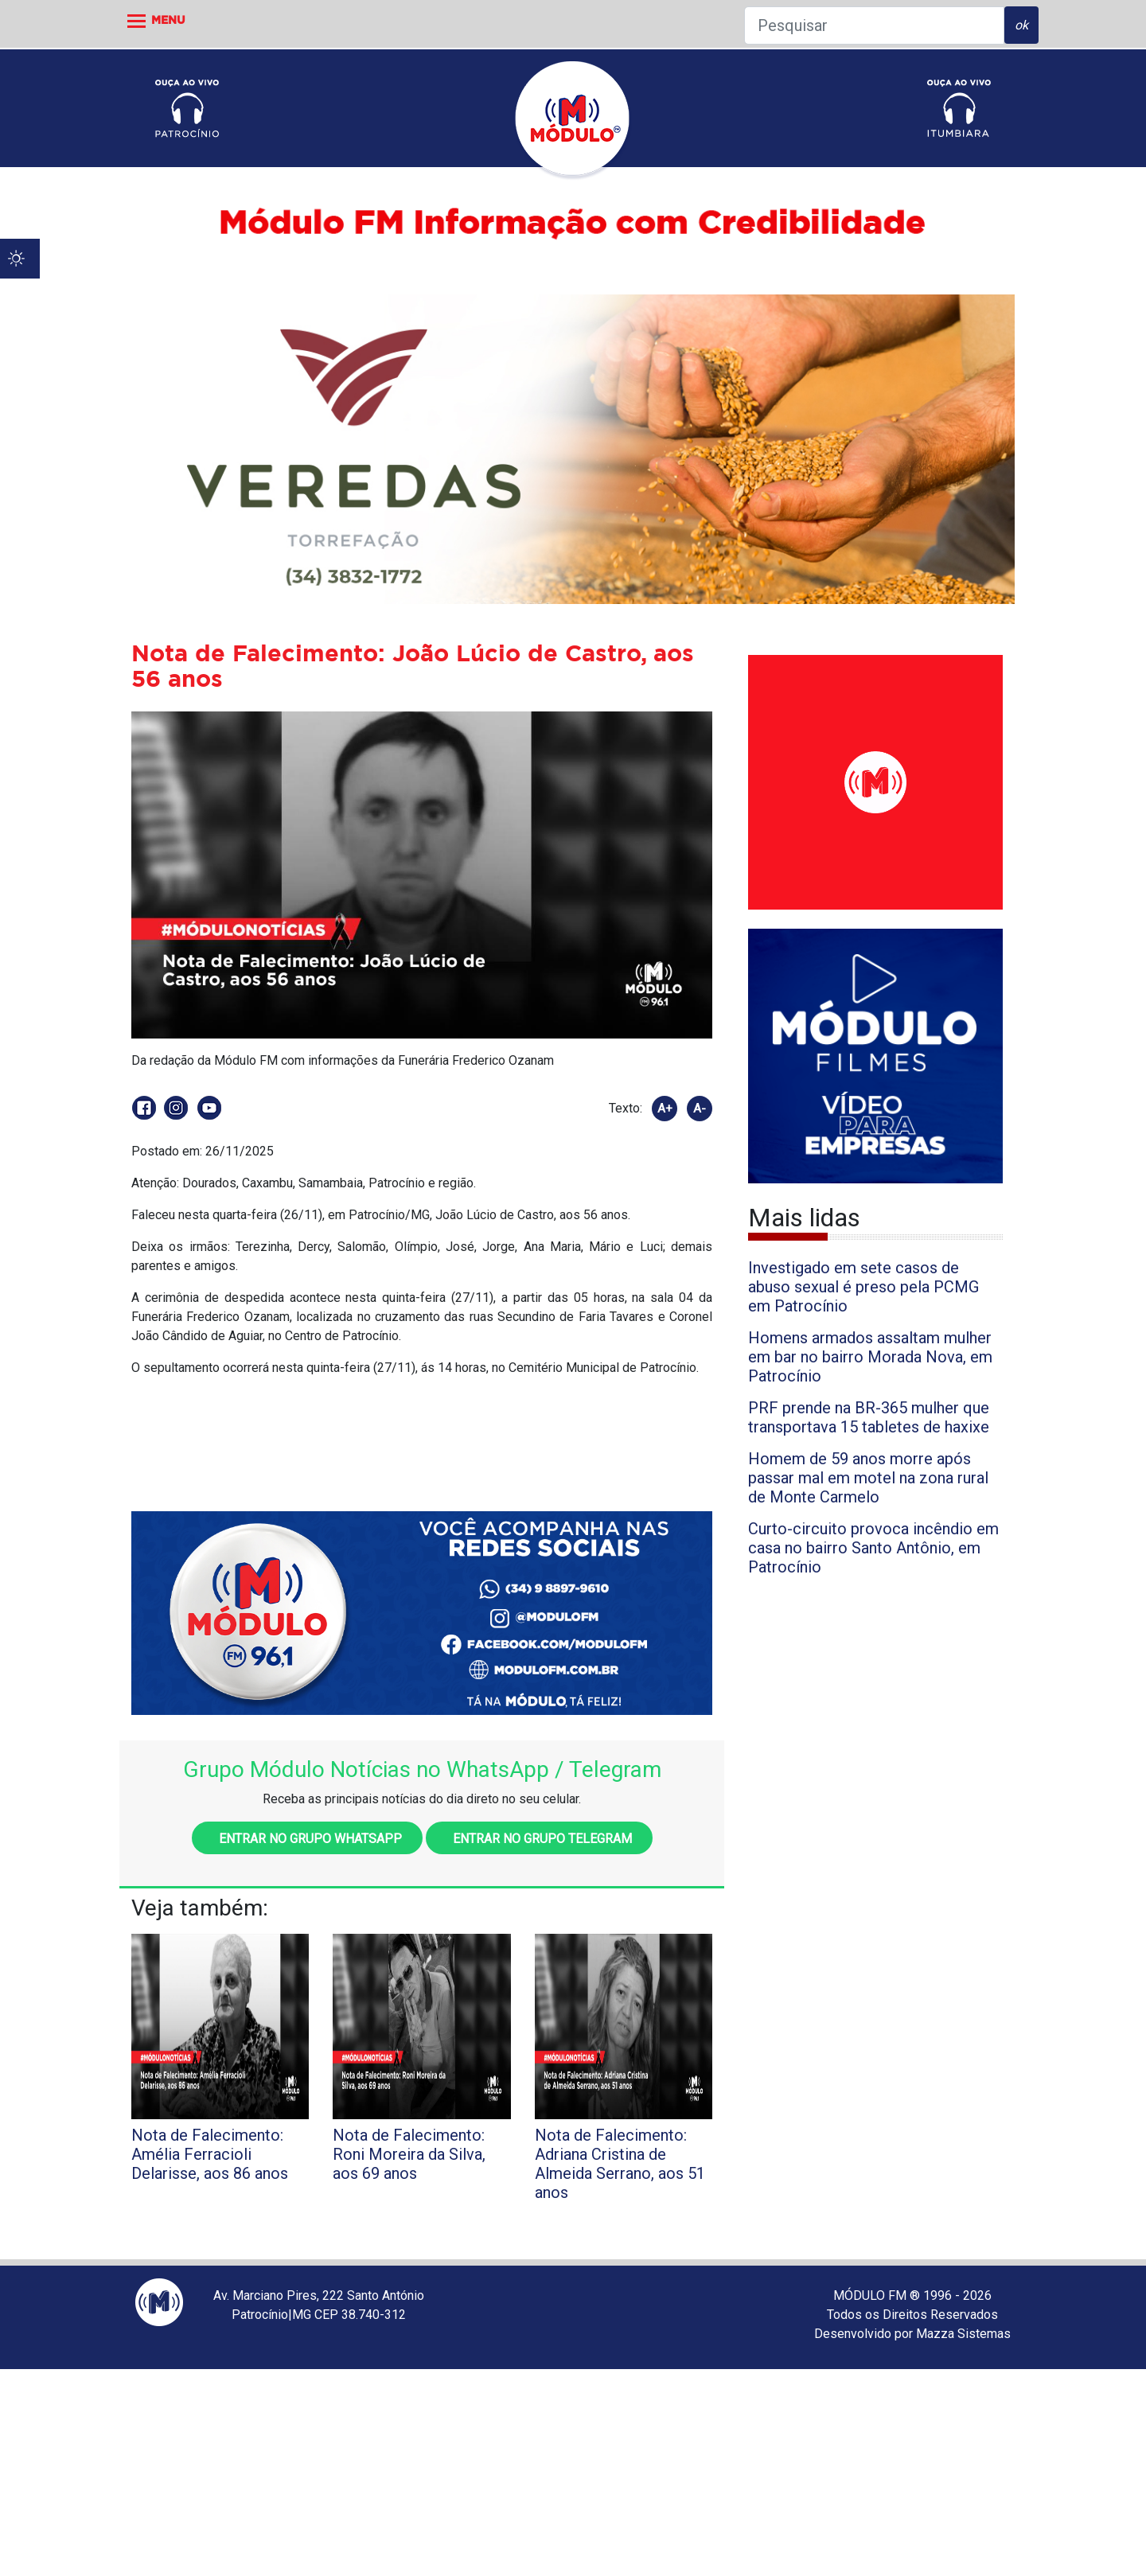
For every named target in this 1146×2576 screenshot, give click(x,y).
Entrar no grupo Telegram (539, 1838)
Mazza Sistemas (963, 2333)
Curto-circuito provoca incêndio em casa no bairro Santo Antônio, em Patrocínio (873, 1547)
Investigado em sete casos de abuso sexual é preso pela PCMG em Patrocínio (863, 1286)
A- (699, 1108)
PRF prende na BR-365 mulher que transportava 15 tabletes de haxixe (868, 1417)
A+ (664, 1108)
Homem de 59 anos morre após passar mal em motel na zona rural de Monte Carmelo (868, 1477)
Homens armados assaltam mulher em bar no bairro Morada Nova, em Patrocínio (870, 1356)
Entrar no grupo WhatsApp (307, 1838)
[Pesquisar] (874, 25)
